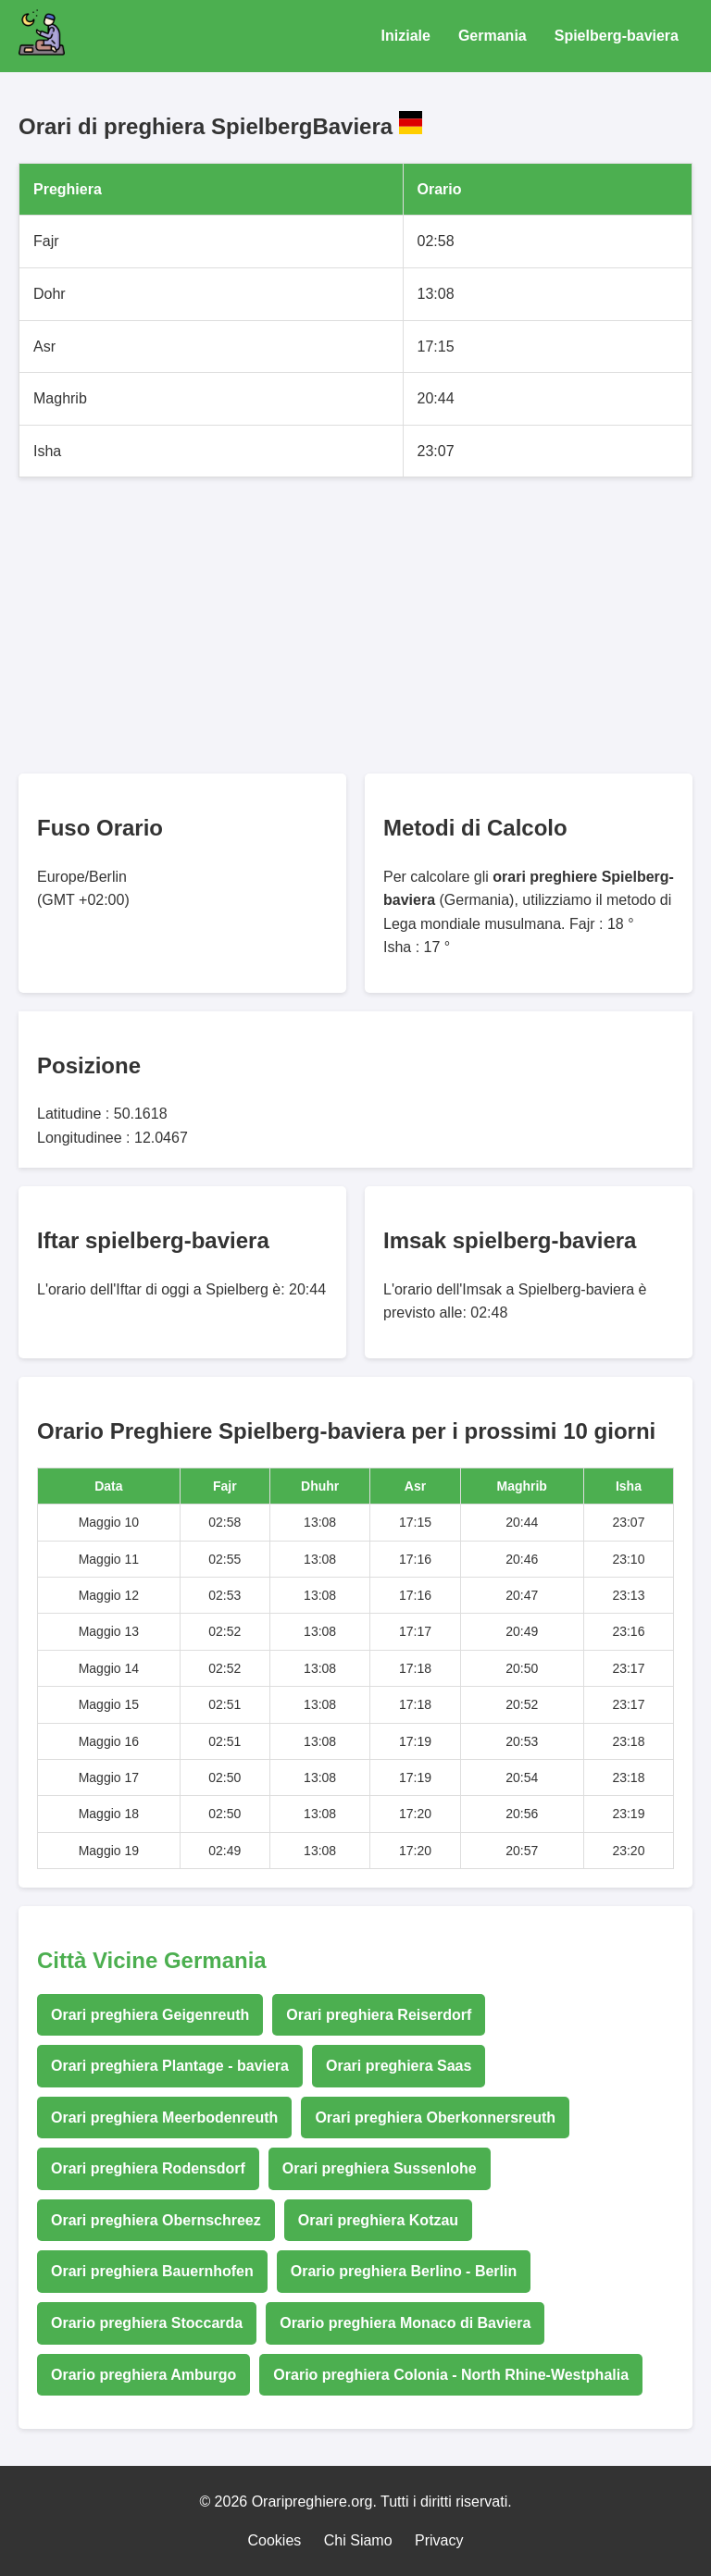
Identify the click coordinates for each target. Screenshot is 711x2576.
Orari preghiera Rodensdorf (148, 2168)
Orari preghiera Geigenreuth (150, 2015)
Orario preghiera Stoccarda (147, 2323)
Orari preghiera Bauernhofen (152, 2271)
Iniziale (405, 35)
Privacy (439, 2540)
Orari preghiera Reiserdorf (378, 2015)
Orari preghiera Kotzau (378, 2220)
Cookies (275, 2540)
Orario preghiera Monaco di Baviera (405, 2323)
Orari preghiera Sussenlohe (379, 2168)
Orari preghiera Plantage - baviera (170, 2066)
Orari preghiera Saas (398, 2066)
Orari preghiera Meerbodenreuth (164, 2117)
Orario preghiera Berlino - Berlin (404, 2271)
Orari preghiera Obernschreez (156, 2220)
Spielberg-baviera (617, 35)
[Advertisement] (355, 625)
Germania (492, 35)
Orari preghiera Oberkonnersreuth (435, 2117)
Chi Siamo (358, 2540)
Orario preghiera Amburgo (143, 2375)
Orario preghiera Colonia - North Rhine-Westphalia (451, 2375)
